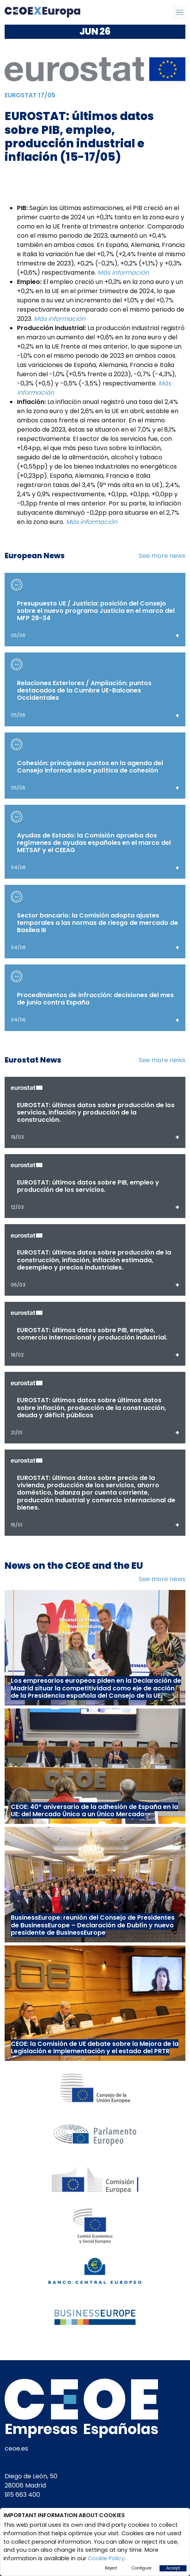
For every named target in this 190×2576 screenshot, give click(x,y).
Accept (173, 2568)
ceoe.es (16, 2448)
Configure (141, 2568)
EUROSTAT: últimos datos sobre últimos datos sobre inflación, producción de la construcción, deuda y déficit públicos (91, 1407)
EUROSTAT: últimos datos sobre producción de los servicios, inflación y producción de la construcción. (96, 1112)
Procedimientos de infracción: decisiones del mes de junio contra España (95, 999)
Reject (111, 2568)
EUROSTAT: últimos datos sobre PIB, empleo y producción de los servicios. (88, 1186)
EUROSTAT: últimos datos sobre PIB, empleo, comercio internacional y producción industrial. (92, 1334)
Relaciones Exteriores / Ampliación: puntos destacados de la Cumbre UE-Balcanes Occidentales (84, 690)
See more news (162, 555)
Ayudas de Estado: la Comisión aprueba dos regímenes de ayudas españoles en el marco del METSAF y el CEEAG (94, 842)
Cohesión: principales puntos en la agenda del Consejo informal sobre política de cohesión (90, 767)
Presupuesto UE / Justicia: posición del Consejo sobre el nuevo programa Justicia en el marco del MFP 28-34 (96, 610)
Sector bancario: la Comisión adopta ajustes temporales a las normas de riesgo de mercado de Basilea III (97, 922)
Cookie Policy (106, 2558)
